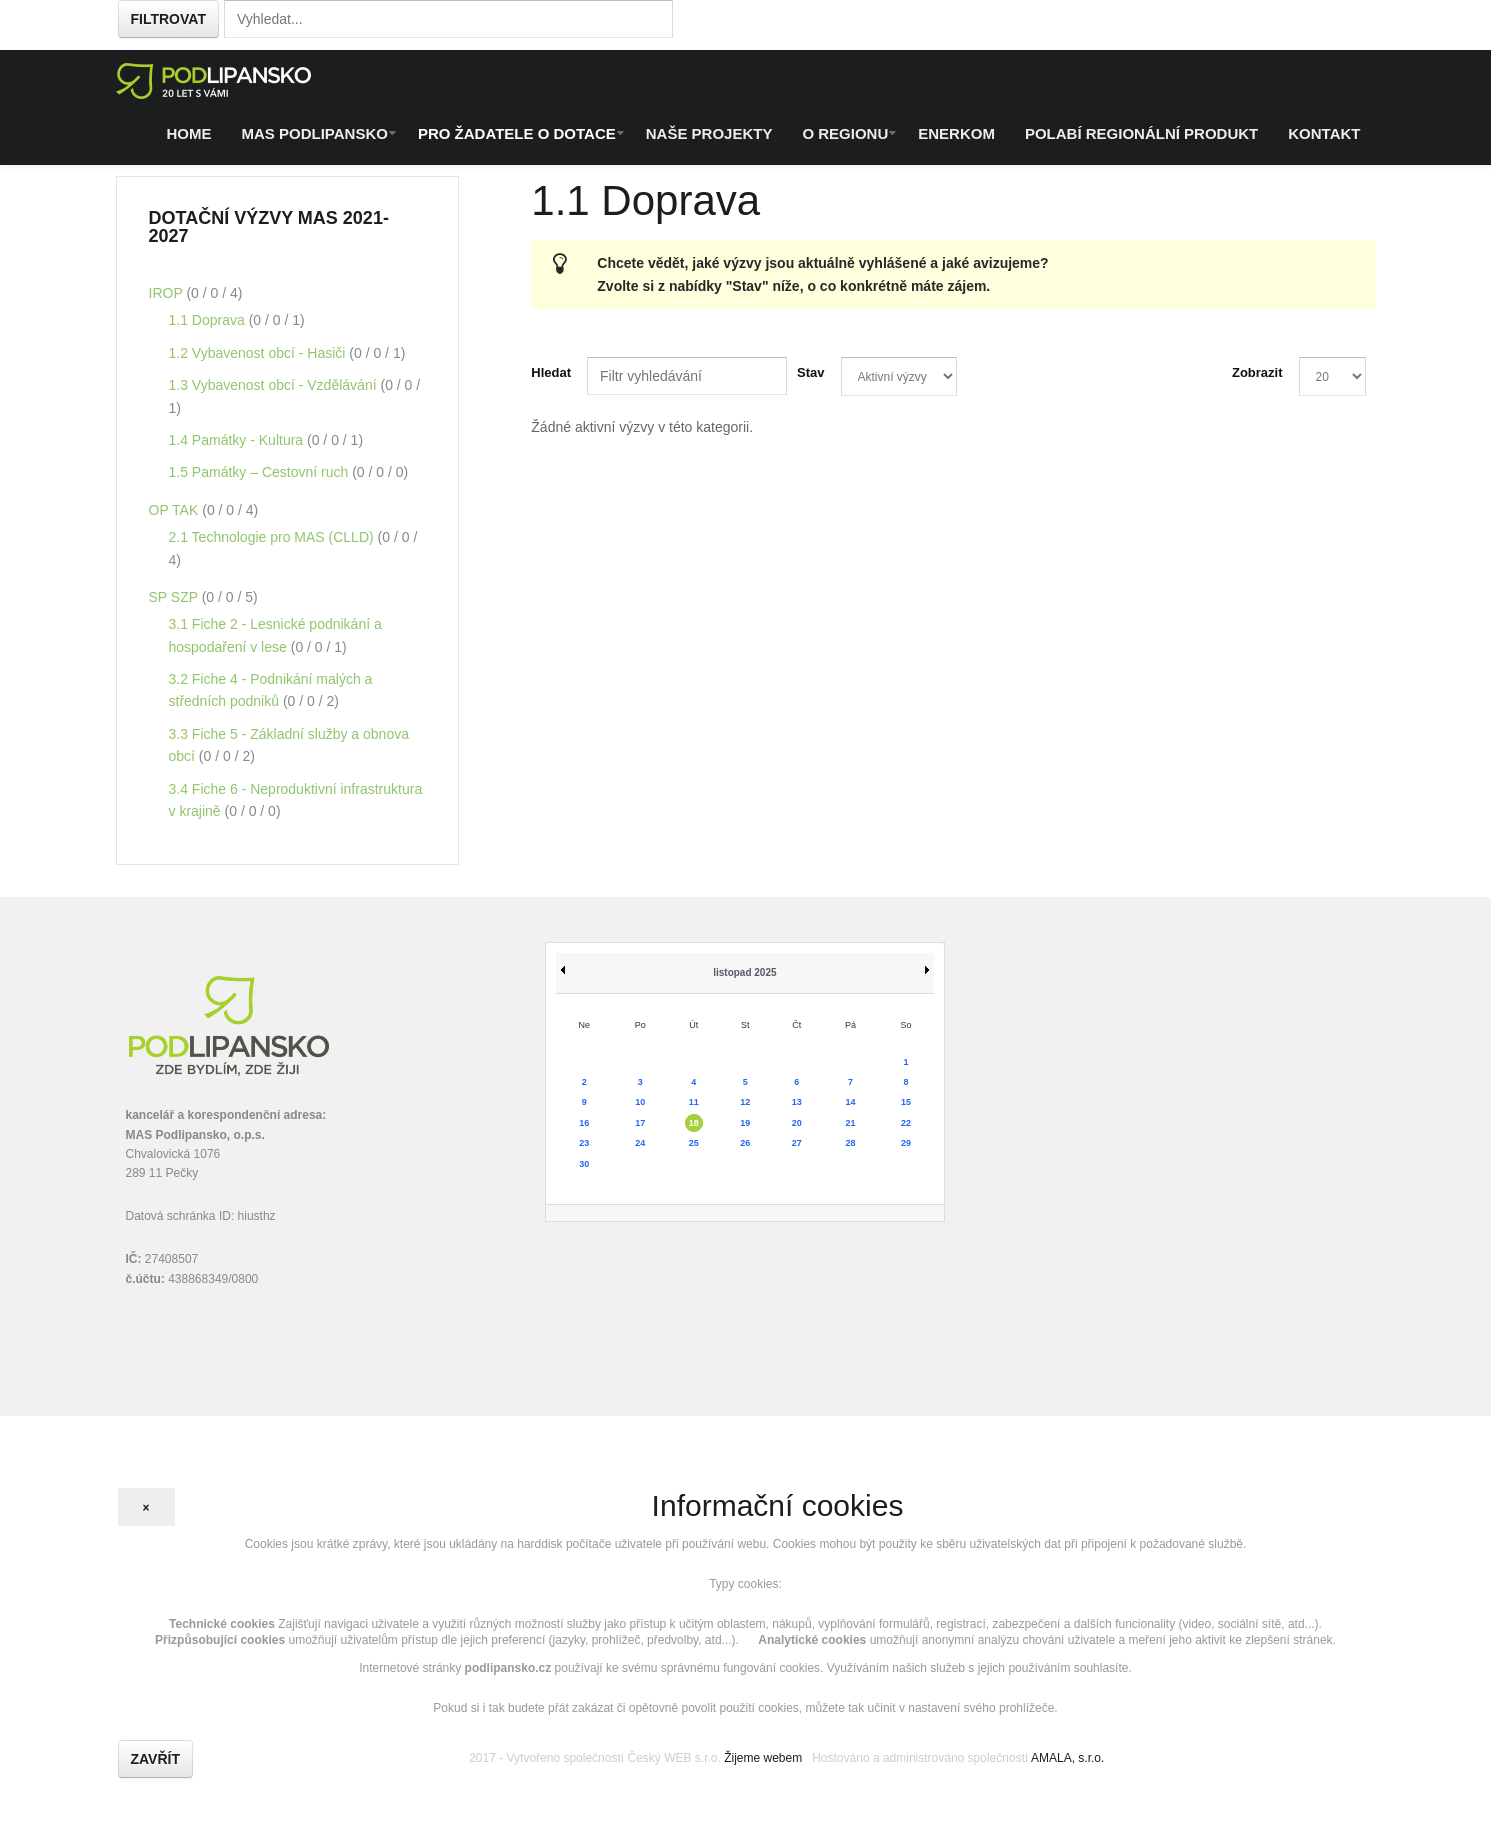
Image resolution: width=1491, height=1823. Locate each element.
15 (906, 1102)
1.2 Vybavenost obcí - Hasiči (259, 353)
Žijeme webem (763, 1758)
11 (694, 1102)
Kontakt (1324, 133)
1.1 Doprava (209, 320)
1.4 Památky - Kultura (238, 440)
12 (745, 1102)
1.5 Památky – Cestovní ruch (261, 472)
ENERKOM (956, 133)
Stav (810, 372)
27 (797, 1143)
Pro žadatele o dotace (517, 133)
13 (797, 1102)
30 (584, 1164)
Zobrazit (1257, 372)
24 (640, 1143)
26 (745, 1143)
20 (797, 1123)
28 (850, 1143)
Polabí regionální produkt (1141, 133)
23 (584, 1143)
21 (850, 1123)
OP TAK (176, 510)
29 (906, 1143)
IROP (168, 293)
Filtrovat (168, 19)
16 (584, 1123)
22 (906, 1123)
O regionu (845, 133)
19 (745, 1123)
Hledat (551, 372)
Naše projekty (709, 133)
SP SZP (175, 597)
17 (640, 1123)
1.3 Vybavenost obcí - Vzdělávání (275, 385)
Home (189, 133)
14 (850, 1102)
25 (694, 1143)
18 (694, 1123)
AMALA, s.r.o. (1067, 1758)
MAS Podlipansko (315, 133)
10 (640, 1102)
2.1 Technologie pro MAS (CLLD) (273, 537)
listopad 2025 (744, 972)
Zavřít (156, 1759)
